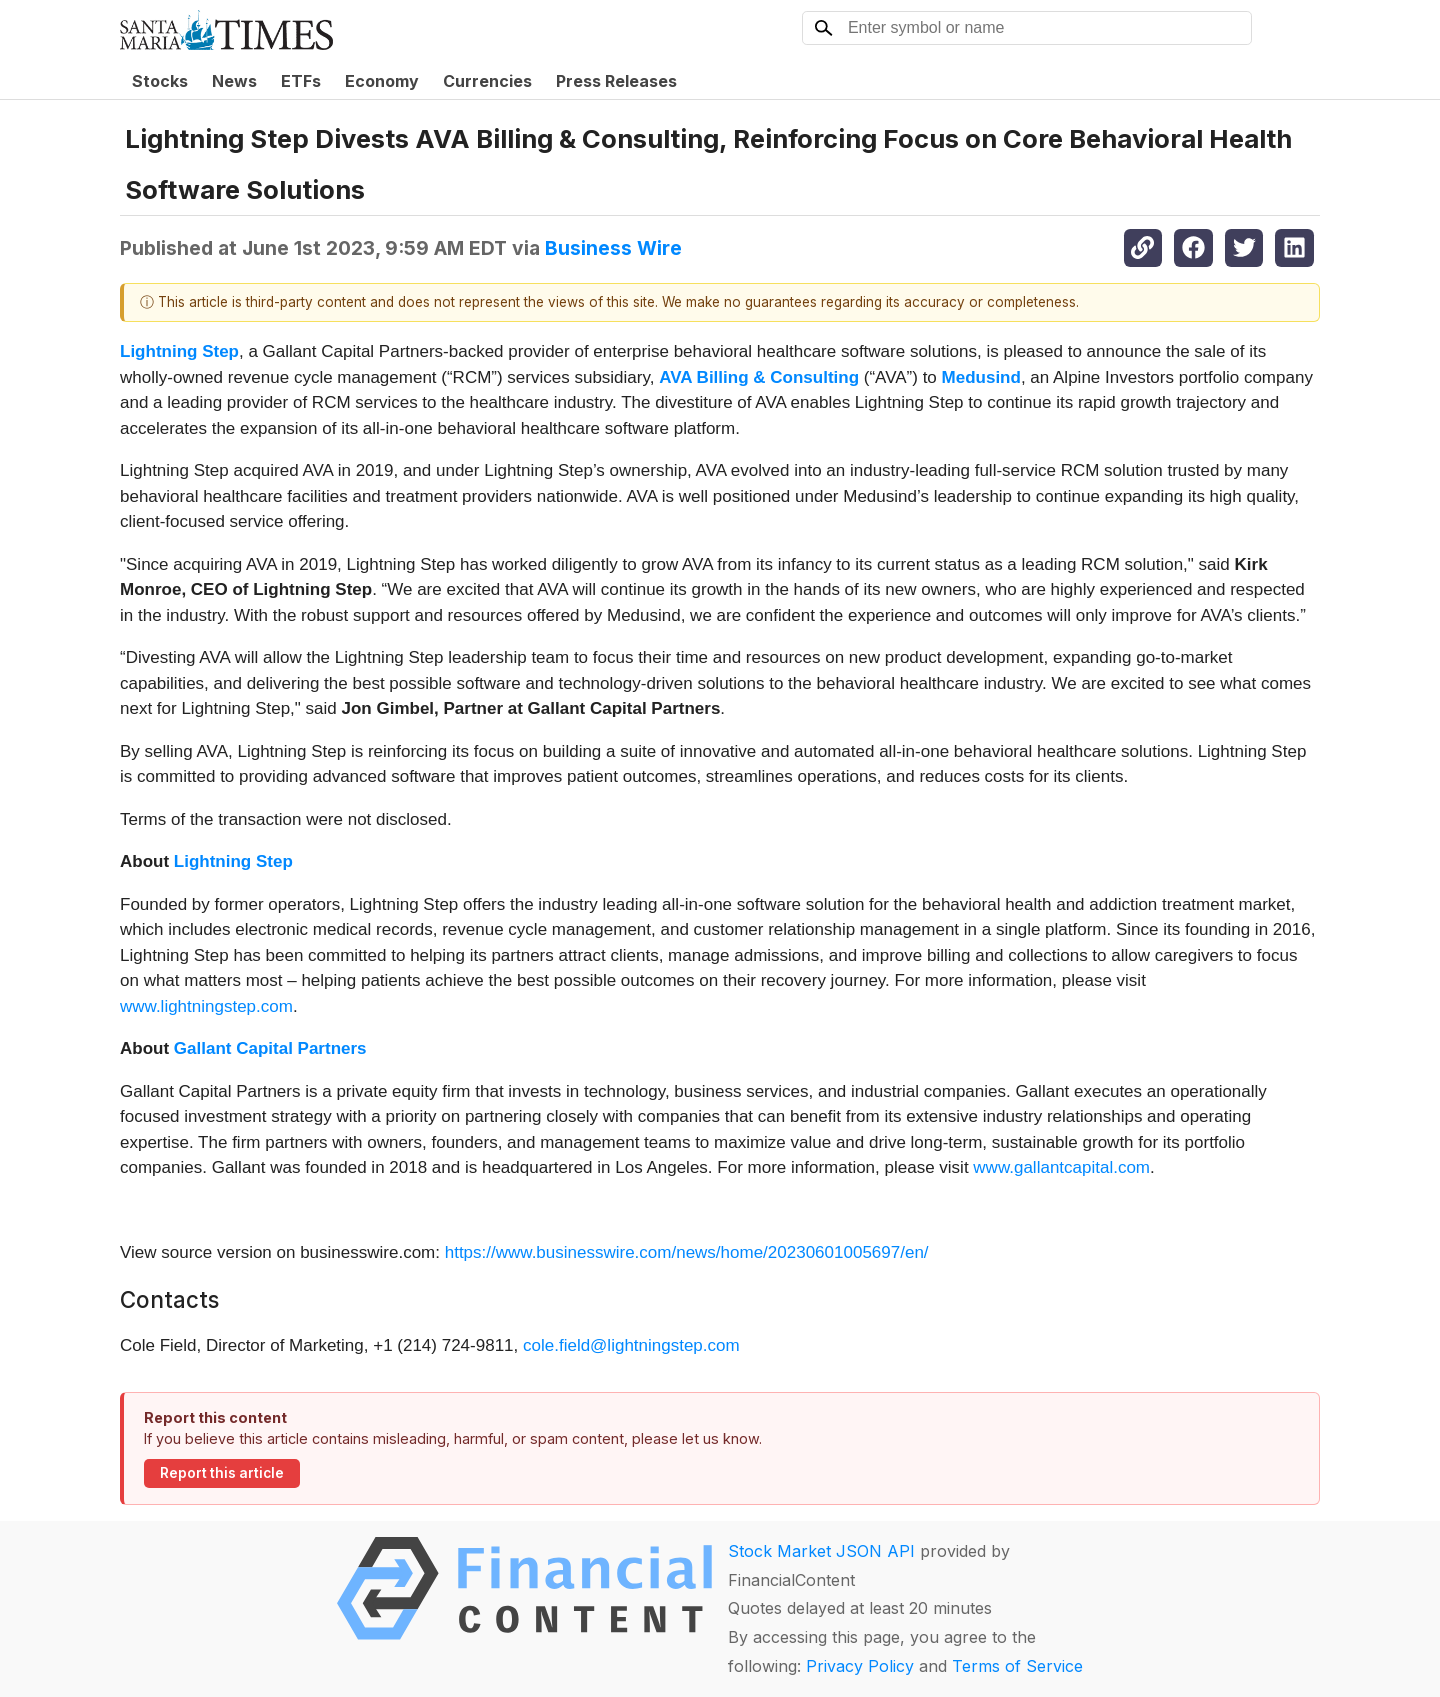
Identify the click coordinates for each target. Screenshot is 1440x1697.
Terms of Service (1017, 1666)
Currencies (487, 81)
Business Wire (613, 248)
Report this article (222, 1473)
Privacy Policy (860, 1666)
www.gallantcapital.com (1061, 1167)
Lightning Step (179, 351)
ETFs (301, 81)
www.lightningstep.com (206, 1006)
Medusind (981, 377)
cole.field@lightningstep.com (631, 1345)
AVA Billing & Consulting (759, 377)
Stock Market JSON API (821, 1551)
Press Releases (616, 81)
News (234, 81)
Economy (382, 81)
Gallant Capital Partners (270, 1048)
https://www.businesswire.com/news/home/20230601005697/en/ (687, 1252)
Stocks (160, 81)
